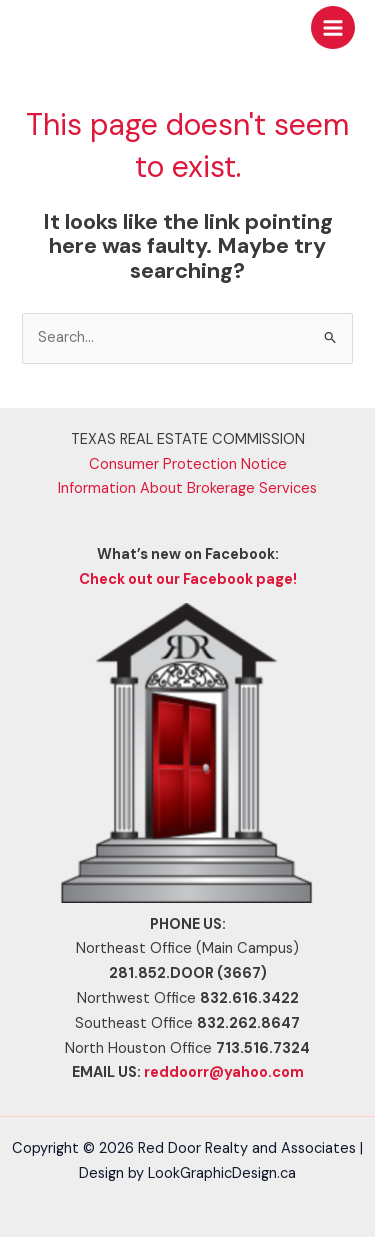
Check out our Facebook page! (188, 579)
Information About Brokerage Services (187, 488)
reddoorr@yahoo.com (224, 1072)
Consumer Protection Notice (188, 464)
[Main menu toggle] (333, 28)
